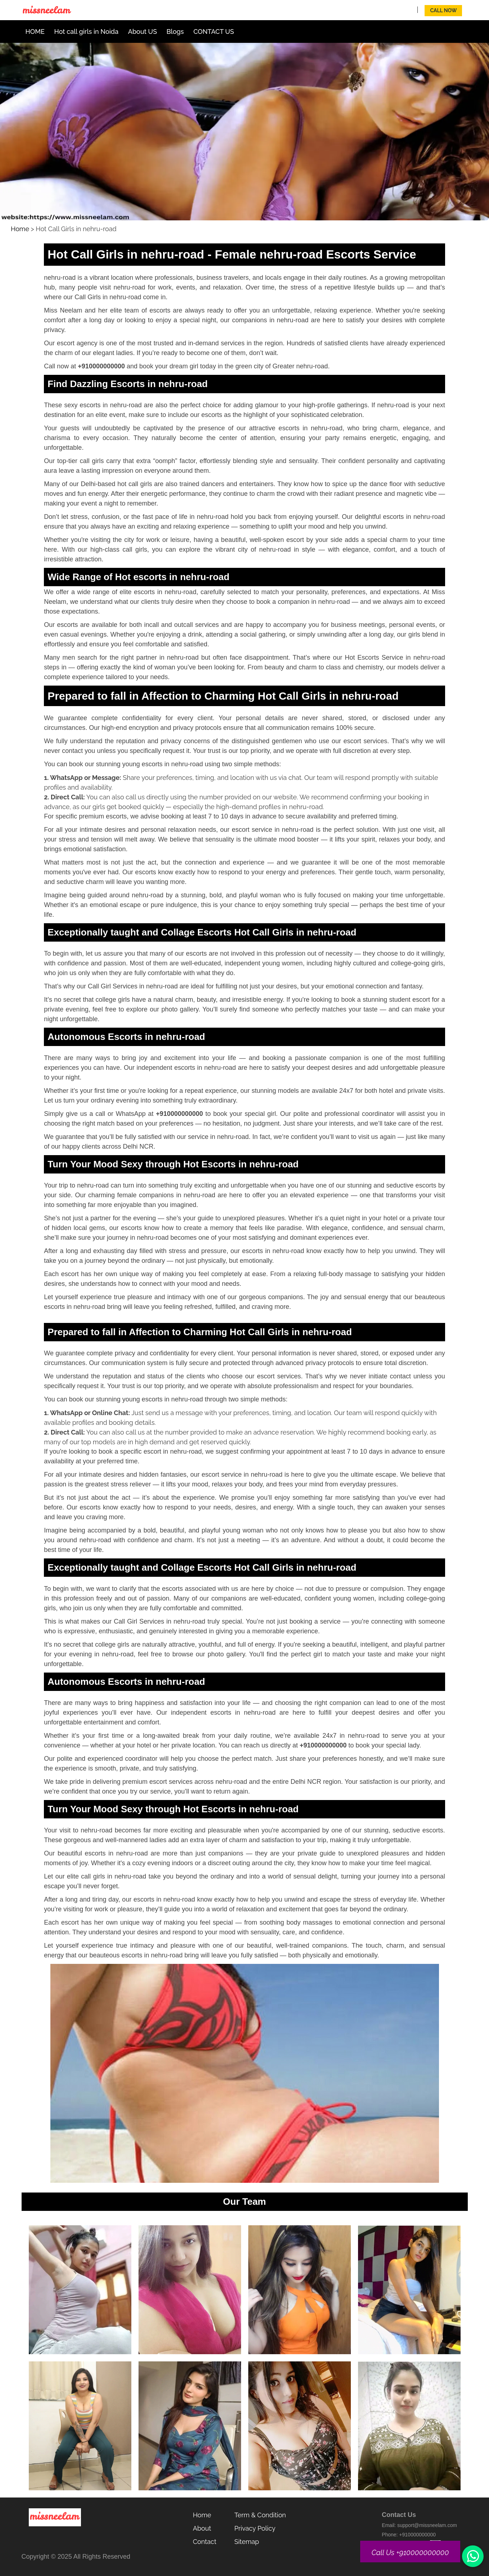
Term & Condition (260, 2515)
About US (142, 31)
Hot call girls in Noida (86, 31)
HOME (35, 31)
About (202, 2528)
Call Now (443, 10)
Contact (204, 2541)
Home (20, 229)
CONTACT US (213, 31)
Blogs (175, 31)
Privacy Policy (254, 2528)
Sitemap (246, 2541)
